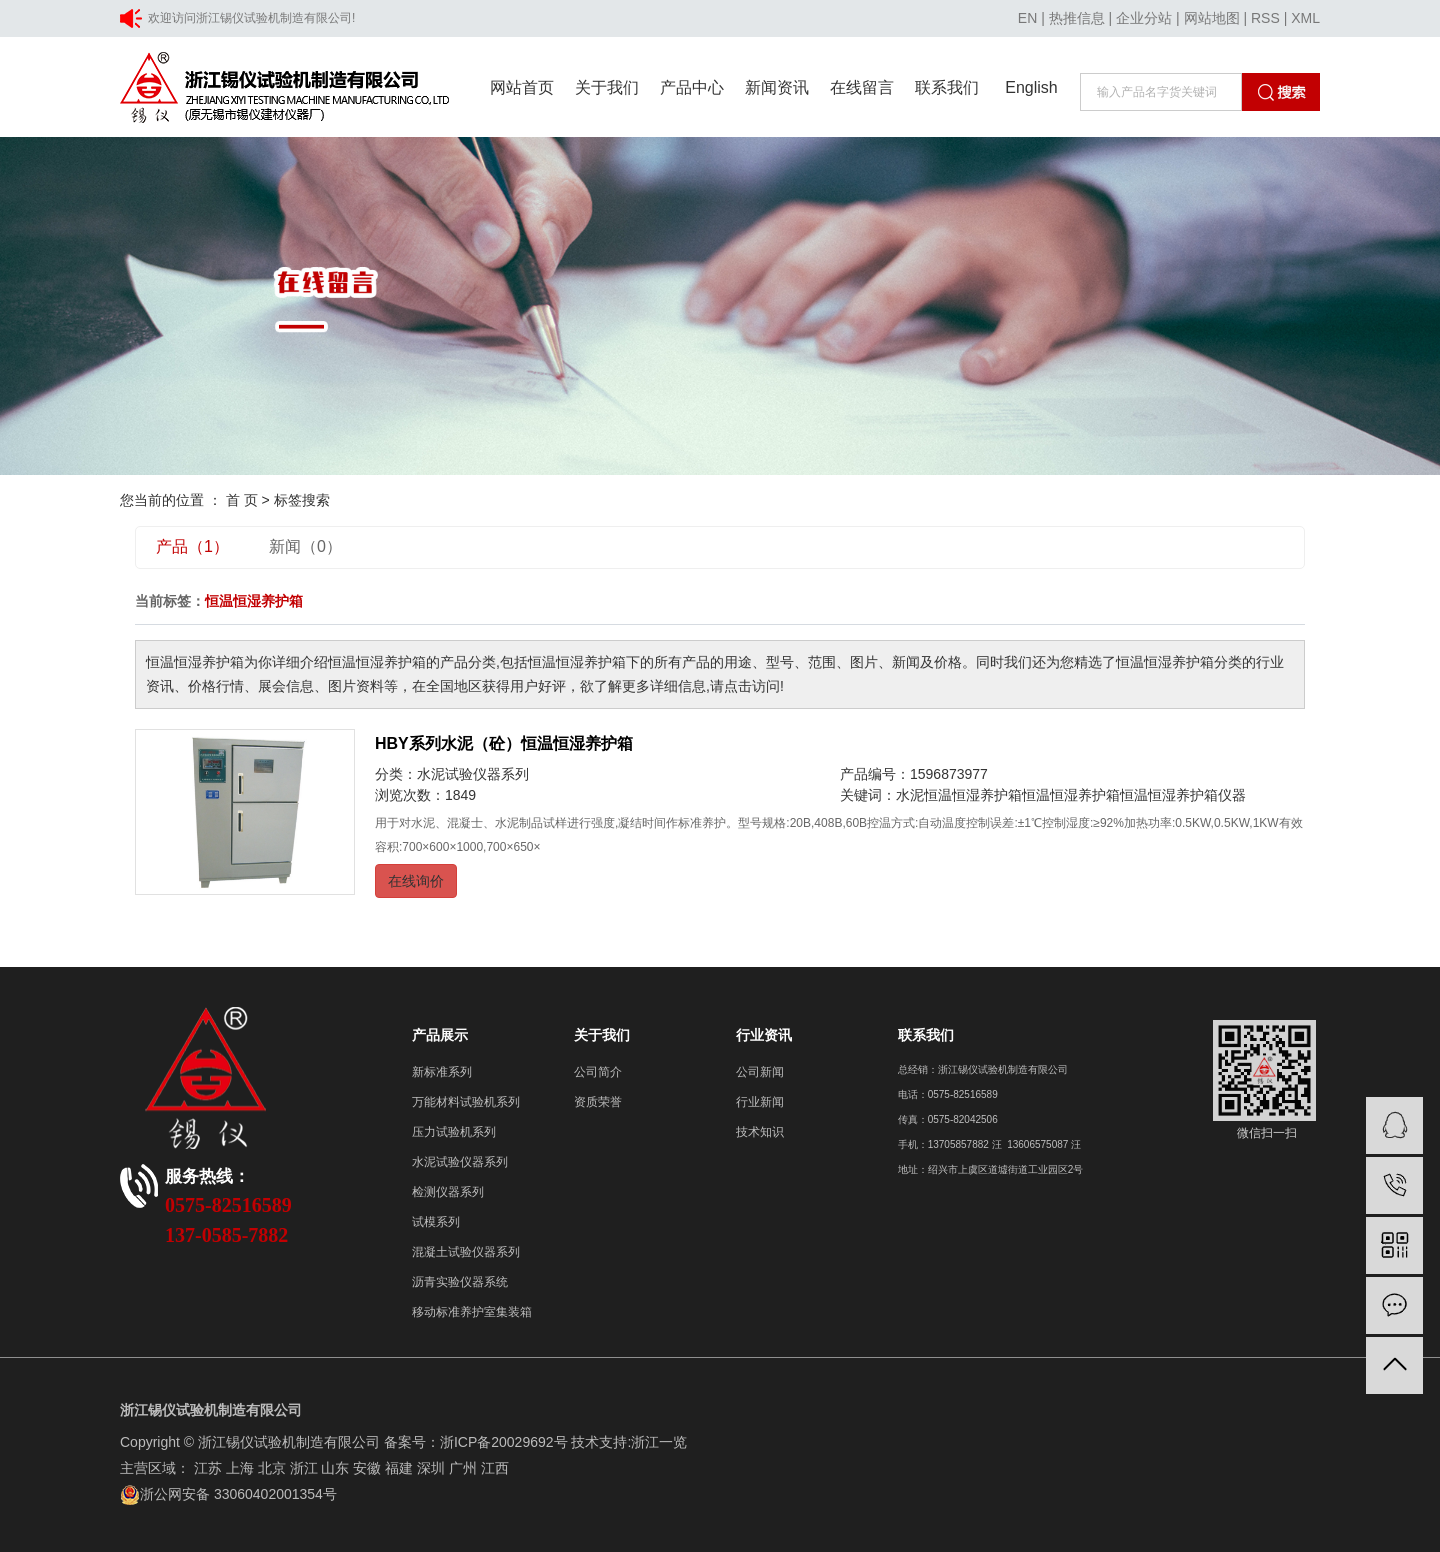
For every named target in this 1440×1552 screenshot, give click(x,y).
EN (1027, 18)
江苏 (208, 1468)
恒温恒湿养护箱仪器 (1183, 795)
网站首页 (522, 87)
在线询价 (416, 881)
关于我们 (607, 87)
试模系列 (436, 1222)
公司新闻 (760, 1072)
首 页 (242, 500)
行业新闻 (760, 1102)
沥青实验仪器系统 (460, 1282)
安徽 (367, 1468)
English (1031, 87)
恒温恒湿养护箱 (1071, 795)
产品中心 (692, 87)
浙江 (304, 1468)
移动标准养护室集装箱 (472, 1312)
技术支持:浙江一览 (629, 1442)
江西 (495, 1468)
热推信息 (1077, 18)
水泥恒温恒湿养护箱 (959, 795)
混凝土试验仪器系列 (466, 1252)
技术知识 (760, 1132)
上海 (240, 1468)
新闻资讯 (777, 87)
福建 (399, 1468)
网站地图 (1212, 18)
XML (1305, 18)
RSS (1265, 18)
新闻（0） (305, 546)
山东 (335, 1468)
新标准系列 (442, 1072)
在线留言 (862, 87)
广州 (463, 1468)
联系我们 (947, 87)
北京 (272, 1468)
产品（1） (192, 546)
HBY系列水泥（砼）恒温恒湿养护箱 (504, 743)
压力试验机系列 (454, 1132)
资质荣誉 (598, 1102)
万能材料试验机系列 (466, 1102)
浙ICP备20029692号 (504, 1442)
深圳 (431, 1468)
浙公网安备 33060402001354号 (228, 1494)
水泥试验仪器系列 (473, 774)
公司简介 (598, 1072)
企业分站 (1144, 18)
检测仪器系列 (448, 1192)
